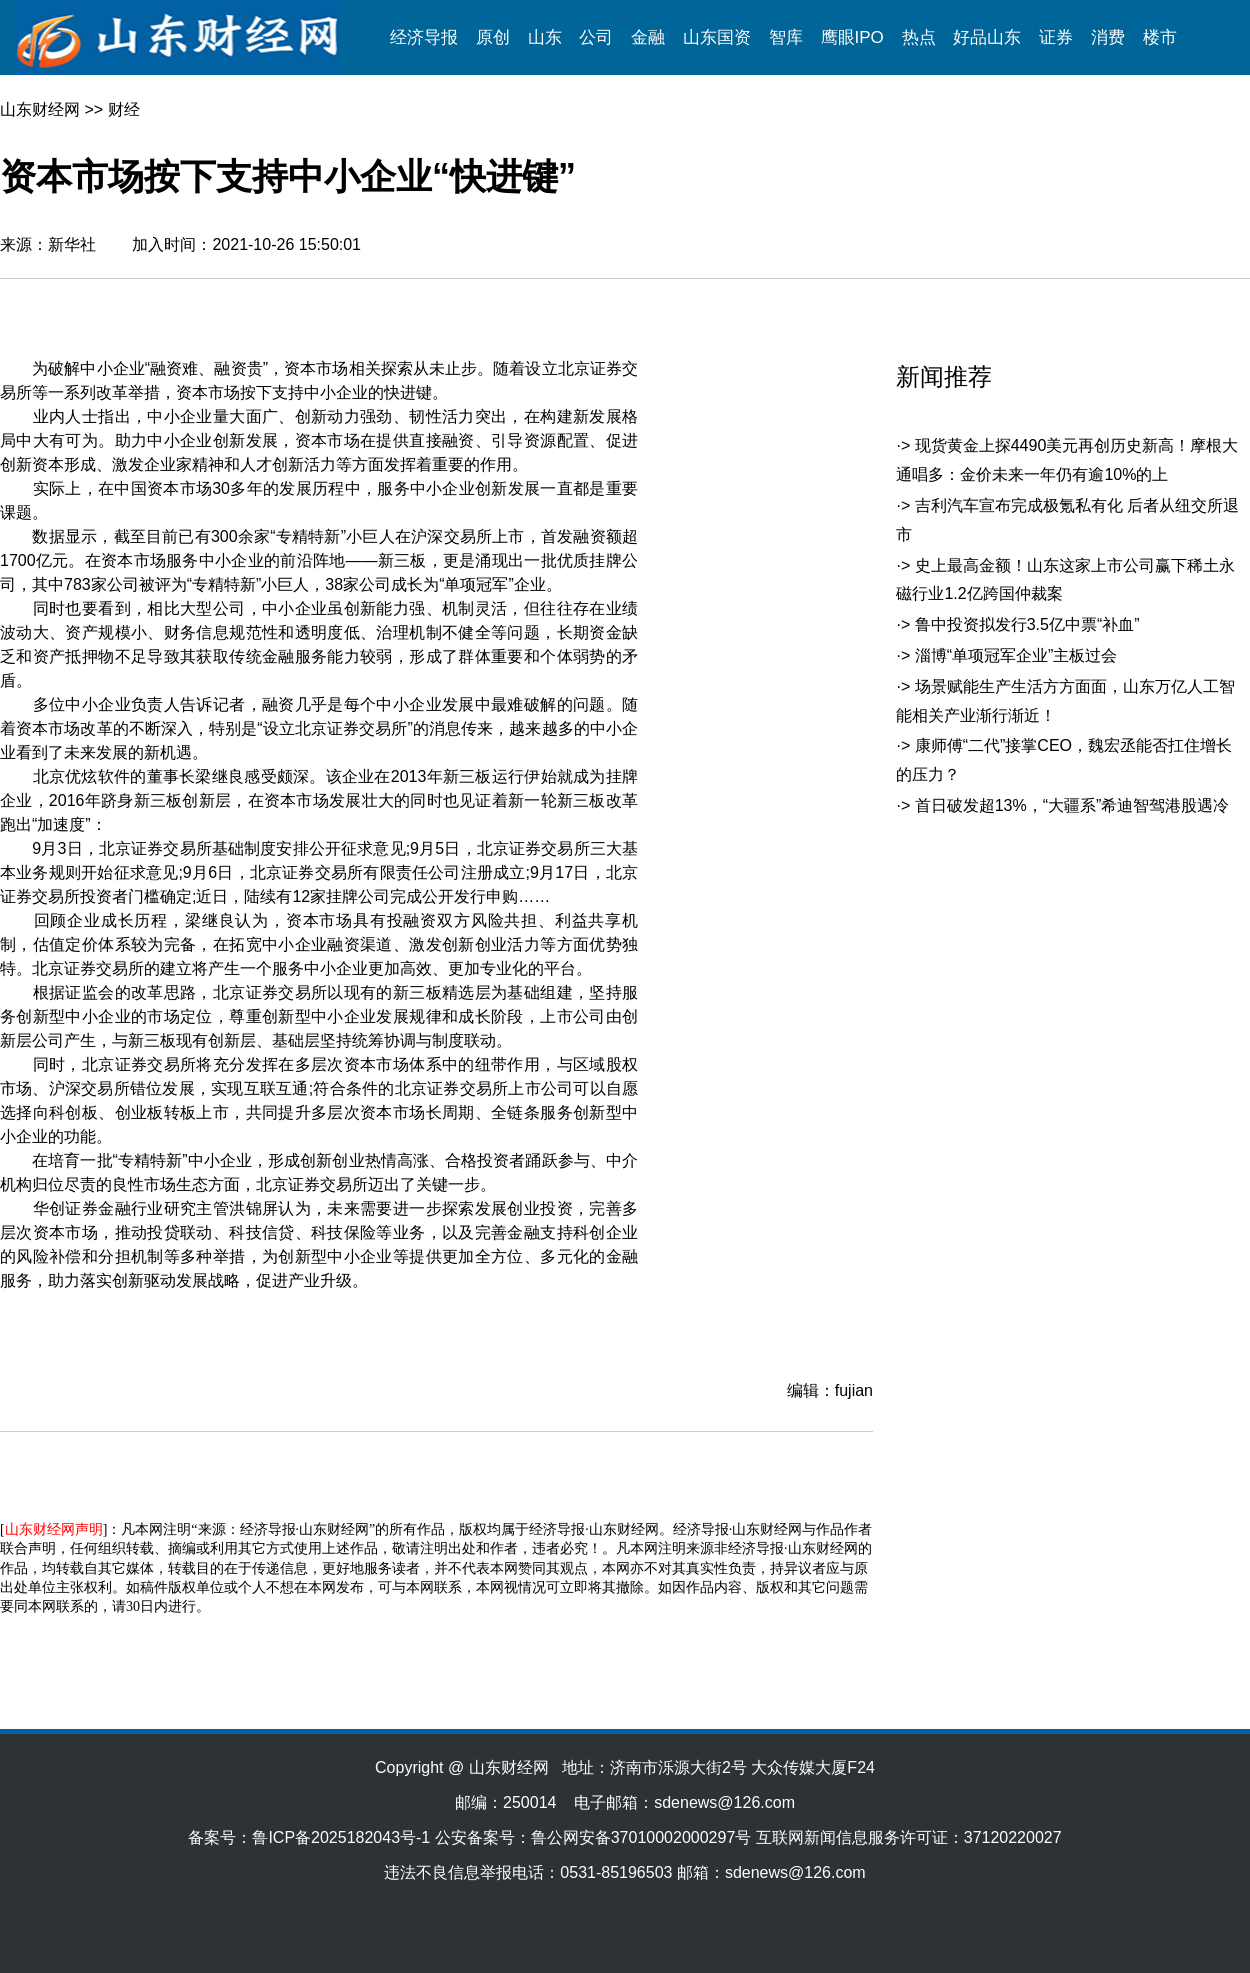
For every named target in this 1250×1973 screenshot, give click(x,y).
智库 (786, 37)
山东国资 (717, 37)
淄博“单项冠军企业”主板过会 (1016, 655)
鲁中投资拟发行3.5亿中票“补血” (1027, 624)
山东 (545, 37)
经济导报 (424, 37)
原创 (493, 37)
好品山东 (987, 37)
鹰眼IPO (852, 37)
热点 (919, 37)
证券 (1056, 37)
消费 (1108, 37)
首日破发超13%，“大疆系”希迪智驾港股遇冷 (1072, 805)
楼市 (1160, 37)
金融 (648, 37)
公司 (596, 37)
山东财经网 (40, 109)
